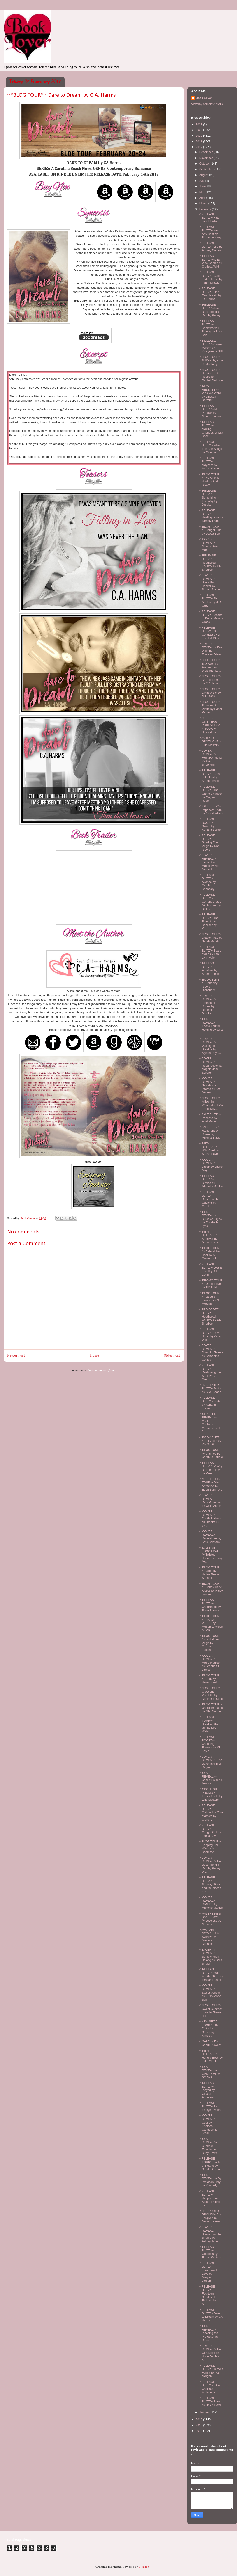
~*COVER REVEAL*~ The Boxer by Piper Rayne (210, 1762)
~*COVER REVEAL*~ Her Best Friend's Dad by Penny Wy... (210, 1864)
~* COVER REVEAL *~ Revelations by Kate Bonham (209, 1537)
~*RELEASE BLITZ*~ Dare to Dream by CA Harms (210, 2315)
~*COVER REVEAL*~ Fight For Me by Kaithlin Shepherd (210, 757)
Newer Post (16, 1355)
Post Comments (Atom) (102, 1370)
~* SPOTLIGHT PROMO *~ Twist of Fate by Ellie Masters (210, 1794)
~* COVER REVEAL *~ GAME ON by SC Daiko (209, 2072)
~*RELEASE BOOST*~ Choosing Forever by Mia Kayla (209, 1743)
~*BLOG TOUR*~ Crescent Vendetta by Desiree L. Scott (210, 1693)
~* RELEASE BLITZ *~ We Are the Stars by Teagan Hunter (210, 1974)
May (202, 192)
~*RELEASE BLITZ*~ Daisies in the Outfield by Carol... (208, 1199)
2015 (199, 2425)
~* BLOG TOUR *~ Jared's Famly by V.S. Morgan (209, 1298)
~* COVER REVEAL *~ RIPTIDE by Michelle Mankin (210, 1903)
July (202, 180)
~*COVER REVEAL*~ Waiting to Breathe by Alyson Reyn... (209, 1046)
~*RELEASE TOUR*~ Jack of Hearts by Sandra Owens (209, 2164)
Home (94, 1355)
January (205, 2412)
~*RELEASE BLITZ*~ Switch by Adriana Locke (210, 1403)
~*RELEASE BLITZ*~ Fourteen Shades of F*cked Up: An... (207, 2295)
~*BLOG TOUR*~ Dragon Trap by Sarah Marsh (210, 938)
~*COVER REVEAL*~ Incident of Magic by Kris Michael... (208, 862)
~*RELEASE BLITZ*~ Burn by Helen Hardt (209, 2401)
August (204, 175)
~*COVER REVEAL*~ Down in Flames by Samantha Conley (210, 1352)
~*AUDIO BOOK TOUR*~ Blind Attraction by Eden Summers (210, 1484)
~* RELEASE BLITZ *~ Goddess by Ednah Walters (209, 2252)
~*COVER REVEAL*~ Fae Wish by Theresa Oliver (210, 649)
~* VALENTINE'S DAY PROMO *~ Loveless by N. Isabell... (209, 1919)
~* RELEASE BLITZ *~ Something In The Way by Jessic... (208, 497)
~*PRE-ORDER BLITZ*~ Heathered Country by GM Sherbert (209, 1316)
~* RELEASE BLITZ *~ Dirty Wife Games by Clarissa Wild (210, 261)
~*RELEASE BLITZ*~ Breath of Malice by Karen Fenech (210, 776)
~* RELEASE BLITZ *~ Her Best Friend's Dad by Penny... (210, 310)
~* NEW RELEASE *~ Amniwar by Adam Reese (208, 1237)
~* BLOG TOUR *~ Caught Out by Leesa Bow (209, 530)
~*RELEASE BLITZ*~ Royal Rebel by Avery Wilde (209, 1334)
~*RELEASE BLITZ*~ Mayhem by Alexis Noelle (208, 463)
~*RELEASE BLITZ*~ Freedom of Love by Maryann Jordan (207, 2271)
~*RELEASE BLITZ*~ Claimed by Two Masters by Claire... (210, 1812)
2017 (199, 147)
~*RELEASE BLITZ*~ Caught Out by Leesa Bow (209, 1830)
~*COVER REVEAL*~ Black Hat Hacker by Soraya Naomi (209, 582)
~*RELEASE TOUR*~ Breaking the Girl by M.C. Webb (208, 1724)
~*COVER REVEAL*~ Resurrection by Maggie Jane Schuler (210, 1065)
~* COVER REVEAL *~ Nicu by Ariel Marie (208, 544)
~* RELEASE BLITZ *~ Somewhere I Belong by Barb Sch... (210, 327)
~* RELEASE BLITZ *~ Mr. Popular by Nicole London (209, 411)
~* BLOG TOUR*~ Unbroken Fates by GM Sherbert (210, 1708)
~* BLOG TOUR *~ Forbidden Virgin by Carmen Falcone (208, 1643)
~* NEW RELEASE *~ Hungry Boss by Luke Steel (210, 2056)
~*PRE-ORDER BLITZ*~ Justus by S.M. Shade (210, 1388)
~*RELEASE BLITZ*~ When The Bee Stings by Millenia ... (210, 447)
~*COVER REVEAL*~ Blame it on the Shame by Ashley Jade (209, 2234)
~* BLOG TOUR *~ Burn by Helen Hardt (208, 1679)
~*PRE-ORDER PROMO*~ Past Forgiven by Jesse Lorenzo (210, 2216)
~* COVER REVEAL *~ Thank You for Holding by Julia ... (210, 1026)
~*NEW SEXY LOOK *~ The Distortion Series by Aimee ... (208, 2028)
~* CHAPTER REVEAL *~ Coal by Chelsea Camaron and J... (209, 1422)
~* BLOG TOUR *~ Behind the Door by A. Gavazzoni (208, 1253)
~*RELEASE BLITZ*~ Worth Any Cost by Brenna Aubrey (209, 232)
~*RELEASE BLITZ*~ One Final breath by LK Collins (209, 294)
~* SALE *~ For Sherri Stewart (209, 2043)
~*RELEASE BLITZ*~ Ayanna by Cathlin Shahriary (207, 882)
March (203, 203)
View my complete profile (207, 104)
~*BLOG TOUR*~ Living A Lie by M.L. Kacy (209, 692)
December (206, 152)
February (205, 209)
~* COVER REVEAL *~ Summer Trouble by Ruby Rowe (207, 2146)
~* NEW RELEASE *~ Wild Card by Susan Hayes (208, 1149)
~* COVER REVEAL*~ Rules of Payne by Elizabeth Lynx (210, 1219)
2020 (199, 130)
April (202, 197)
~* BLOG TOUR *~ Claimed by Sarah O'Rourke (210, 1453)
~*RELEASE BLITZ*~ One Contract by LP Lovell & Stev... (209, 633)
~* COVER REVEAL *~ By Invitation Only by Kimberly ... (209, 2180)
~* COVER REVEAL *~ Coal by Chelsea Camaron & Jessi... (207, 2124)
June (203, 186)
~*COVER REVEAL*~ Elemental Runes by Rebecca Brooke (207, 1004)
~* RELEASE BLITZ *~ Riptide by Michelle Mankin (210, 1181)
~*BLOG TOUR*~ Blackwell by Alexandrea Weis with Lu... (209, 665)
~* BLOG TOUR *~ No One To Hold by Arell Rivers (208, 480)
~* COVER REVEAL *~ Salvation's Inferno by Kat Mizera (209, 1085)
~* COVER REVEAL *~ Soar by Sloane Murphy (210, 1778)
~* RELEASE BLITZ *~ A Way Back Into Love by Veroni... (210, 1468)
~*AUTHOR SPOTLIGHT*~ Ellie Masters (209, 741)
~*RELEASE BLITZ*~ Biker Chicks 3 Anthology (209, 2387)
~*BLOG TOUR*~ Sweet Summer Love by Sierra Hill (210, 2011)
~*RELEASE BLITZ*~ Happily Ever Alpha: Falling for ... (209, 2198)
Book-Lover (204, 98)
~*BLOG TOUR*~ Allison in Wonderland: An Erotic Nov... (210, 1103)
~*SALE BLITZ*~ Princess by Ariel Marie (209, 1118)
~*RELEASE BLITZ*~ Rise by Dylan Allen (209, 2106)
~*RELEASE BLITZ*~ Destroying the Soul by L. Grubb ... (209, 1372)
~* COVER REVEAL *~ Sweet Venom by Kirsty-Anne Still (209, 1992)
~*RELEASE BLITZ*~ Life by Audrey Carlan (210, 246)
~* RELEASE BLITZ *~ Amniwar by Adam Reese (208, 968)
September (206, 169)
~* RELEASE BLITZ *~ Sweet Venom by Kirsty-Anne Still (210, 346)
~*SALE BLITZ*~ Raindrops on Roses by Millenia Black (209, 1132)
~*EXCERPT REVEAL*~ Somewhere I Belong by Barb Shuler (210, 1956)
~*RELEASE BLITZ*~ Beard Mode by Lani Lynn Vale (209, 952)
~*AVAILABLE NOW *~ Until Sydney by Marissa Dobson (208, 1936)
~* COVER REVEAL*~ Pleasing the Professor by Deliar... (208, 2333)
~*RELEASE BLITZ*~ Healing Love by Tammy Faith (210, 516)
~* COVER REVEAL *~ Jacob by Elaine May (210, 1165)
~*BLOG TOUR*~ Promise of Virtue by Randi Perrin (210, 707)
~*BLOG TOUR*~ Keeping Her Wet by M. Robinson (209, 1847)
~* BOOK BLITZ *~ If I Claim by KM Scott (209, 1441)
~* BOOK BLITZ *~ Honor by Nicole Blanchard (208, 985)
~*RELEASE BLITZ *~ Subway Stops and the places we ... (209, 1884)
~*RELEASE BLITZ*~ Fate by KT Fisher (208, 218)
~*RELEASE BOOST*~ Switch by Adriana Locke (209, 824)
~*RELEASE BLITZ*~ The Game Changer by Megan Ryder (210, 793)
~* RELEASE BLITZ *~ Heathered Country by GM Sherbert (209, 562)
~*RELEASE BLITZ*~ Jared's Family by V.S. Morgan (210, 2371)
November (206, 158)
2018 (199, 141)
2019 (199, 135)
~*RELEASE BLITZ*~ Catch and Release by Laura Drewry (210, 277)
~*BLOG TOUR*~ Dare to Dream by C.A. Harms (209, 680)
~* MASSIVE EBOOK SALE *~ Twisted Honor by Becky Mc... (210, 1554)
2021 (199, 124)
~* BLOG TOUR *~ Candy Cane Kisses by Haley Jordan (210, 1589)
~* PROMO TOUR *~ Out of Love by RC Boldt (210, 1284)
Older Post (172, 1355)
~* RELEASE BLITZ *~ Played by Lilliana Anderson (207, 2090)
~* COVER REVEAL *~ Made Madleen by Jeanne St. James (209, 1662)
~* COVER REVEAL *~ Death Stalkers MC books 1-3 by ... (209, 1518)
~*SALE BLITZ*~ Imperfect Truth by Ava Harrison (210, 810)
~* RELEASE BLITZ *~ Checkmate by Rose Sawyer (209, 1605)
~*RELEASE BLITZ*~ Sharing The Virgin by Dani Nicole (209, 842)
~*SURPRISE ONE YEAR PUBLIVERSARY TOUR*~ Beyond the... (210, 725)
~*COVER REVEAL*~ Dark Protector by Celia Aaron (209, 1501)
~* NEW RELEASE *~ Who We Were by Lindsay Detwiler (209, 393)
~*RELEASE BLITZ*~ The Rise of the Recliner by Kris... (208, 921)
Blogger (144, 2566)
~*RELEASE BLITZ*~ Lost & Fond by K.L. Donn (210, 1270)
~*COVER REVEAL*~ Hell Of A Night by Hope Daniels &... (210, 2352)
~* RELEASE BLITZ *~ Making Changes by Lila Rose (210, 429)
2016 (199, 2419)
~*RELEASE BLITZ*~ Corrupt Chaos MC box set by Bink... (209, 901)
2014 (199, 2430)
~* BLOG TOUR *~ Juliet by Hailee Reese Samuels (208, 1573)
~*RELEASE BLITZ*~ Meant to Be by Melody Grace (210, 617)
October (205, 163)
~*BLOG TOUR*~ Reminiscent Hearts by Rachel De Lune (210, 375)
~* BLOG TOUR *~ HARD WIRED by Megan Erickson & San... (210, 1623)
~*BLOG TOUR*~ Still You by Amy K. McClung (210, 360)
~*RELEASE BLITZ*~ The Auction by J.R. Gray (209, 600)
